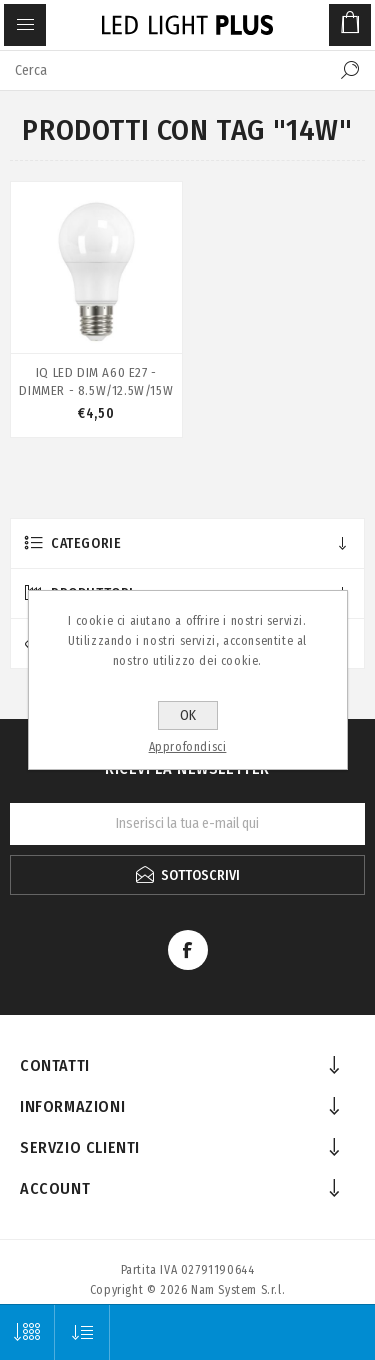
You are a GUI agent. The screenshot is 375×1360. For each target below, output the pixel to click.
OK (188, 715)
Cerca (350, 70)
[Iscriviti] (187, 824)
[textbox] (167, 70)
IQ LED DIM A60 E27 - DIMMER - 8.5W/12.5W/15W (96, 381)
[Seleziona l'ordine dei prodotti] (82, 1332)
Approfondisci (188, 747)
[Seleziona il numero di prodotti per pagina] (27, 1332)
